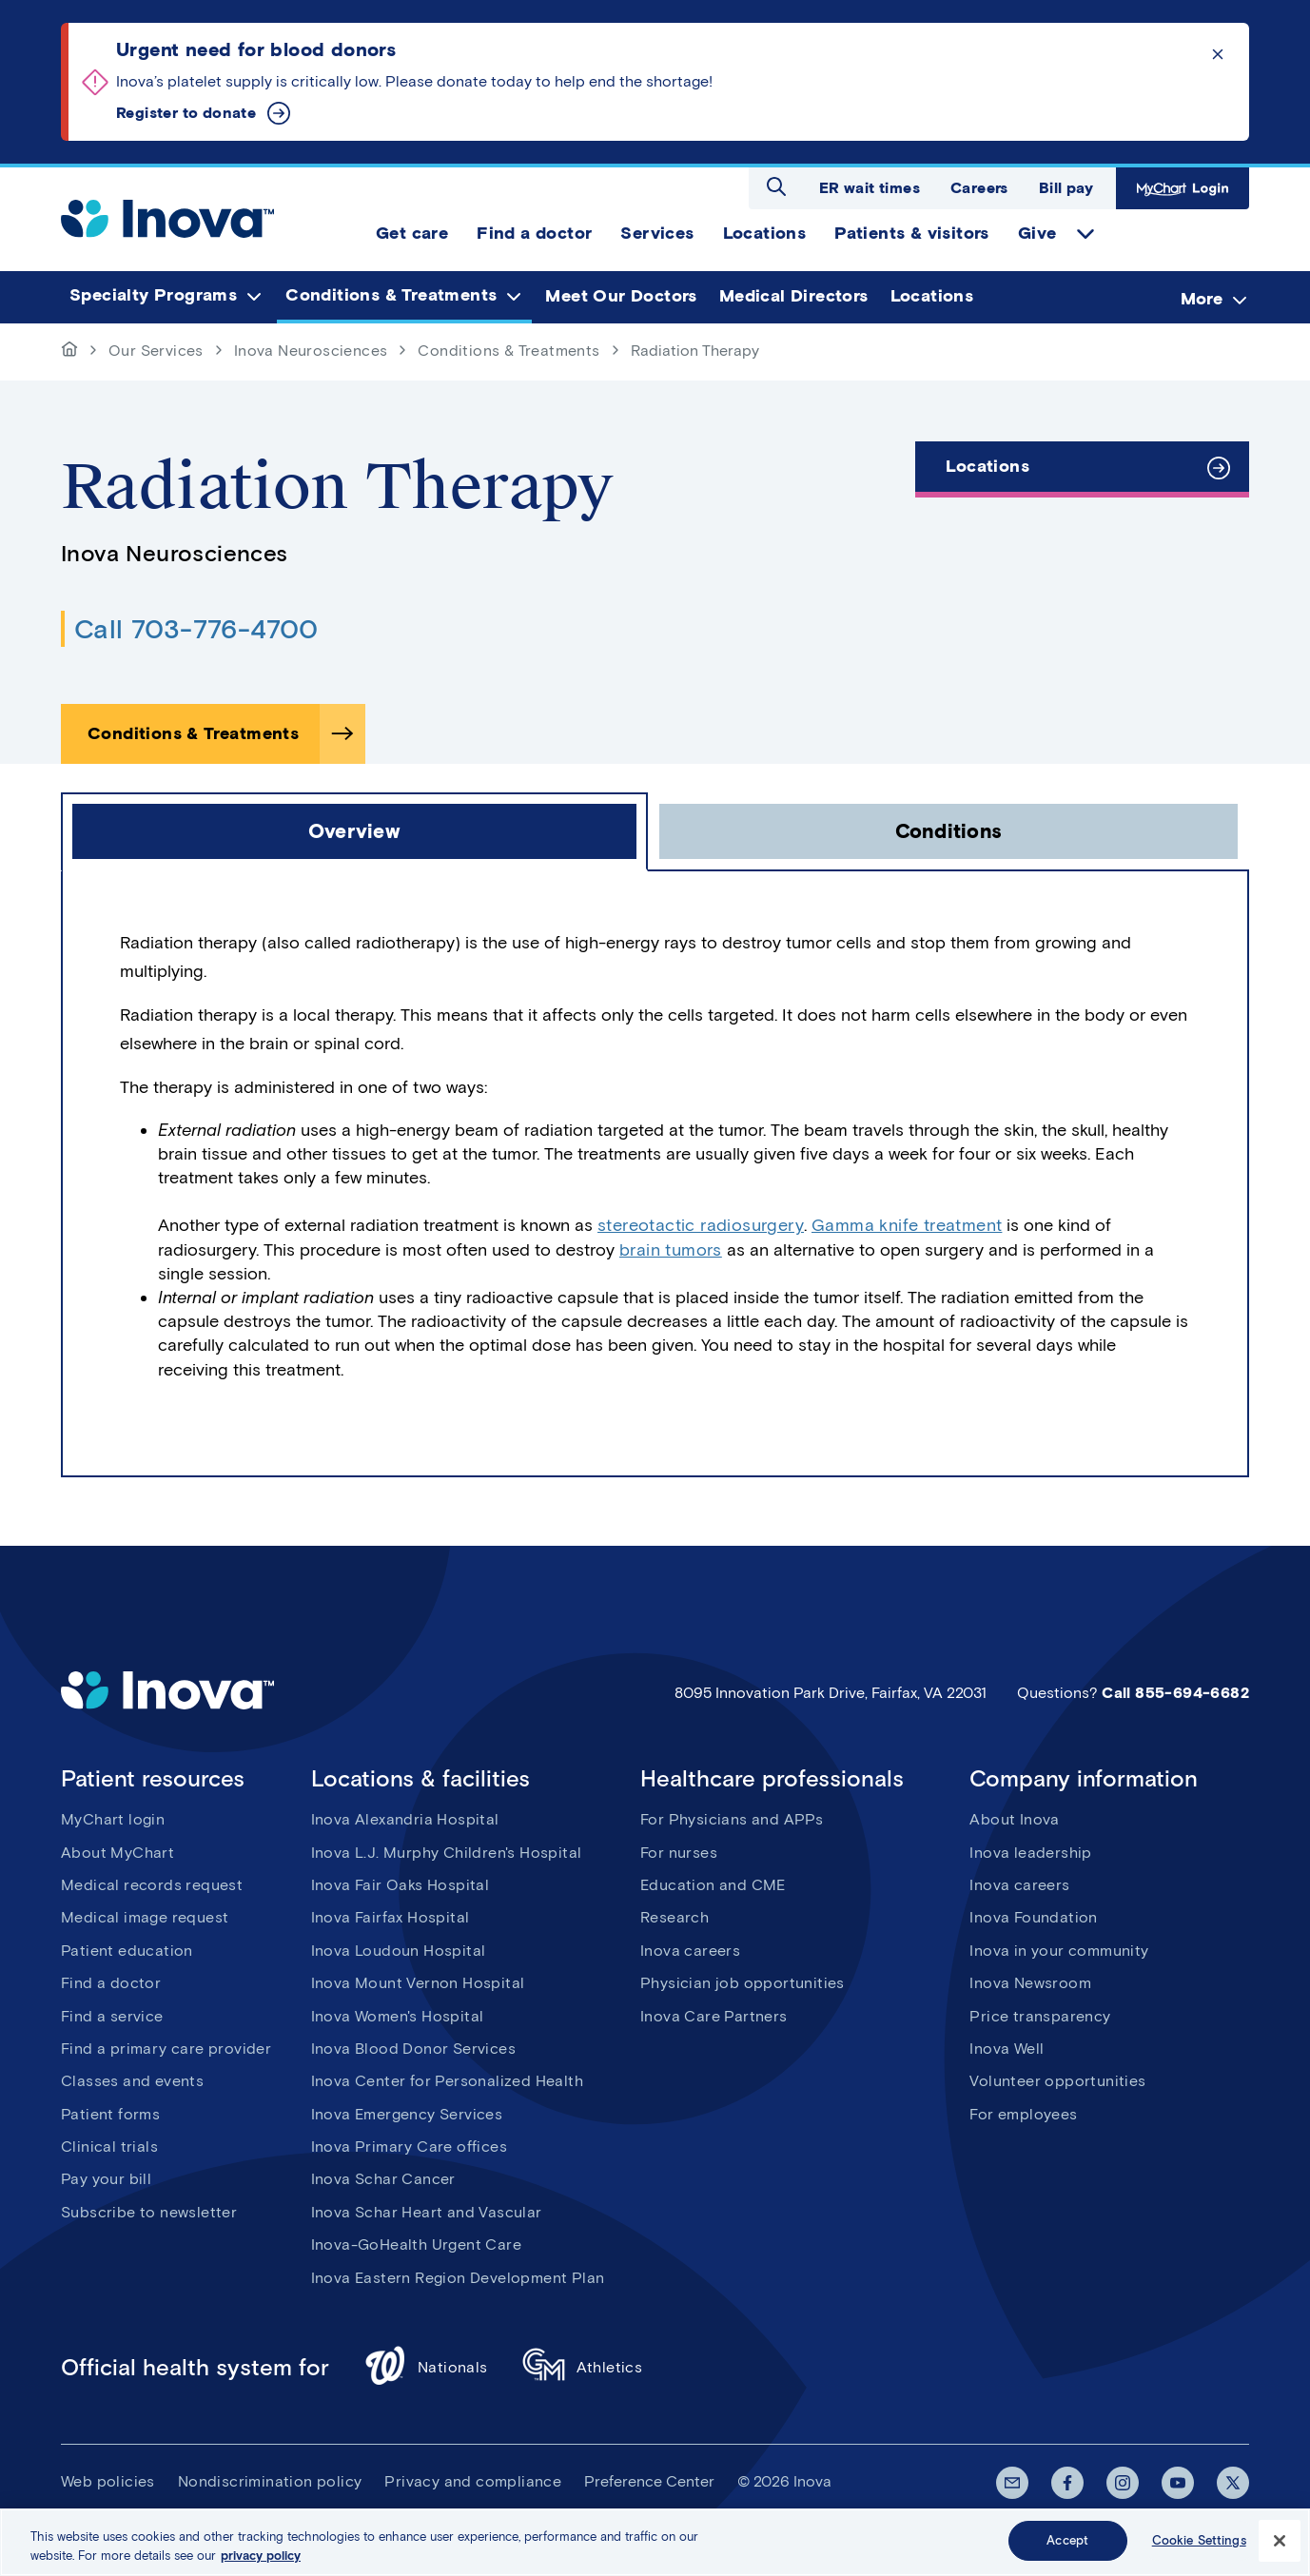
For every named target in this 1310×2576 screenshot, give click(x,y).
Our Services (156, 351)
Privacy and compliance (472, 2481)
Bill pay (1066, 188)
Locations (987, 466)
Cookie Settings (1199, 2542)
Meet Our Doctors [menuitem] (620, 295)
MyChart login (113, 1819)
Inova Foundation (1033, 1917)
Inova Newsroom (1030, 1983)
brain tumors (670, 1249)
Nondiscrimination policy (270, 2481)
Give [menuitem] (1037, 233)
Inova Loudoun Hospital (398, 1951)
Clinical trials (109, 2146)
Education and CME (713, 1885)
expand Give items (1085, 234)
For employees (1023, 2114)
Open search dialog (776, 186)
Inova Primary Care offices (409, 2146)
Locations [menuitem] (765, 233)
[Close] (1279, 2542)
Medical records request (152, 1885)
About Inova (1014, 1819)
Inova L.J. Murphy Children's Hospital (446, 1853)
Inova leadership (1030, 1853)
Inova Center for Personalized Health (447, 2081)
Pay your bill (106, 2179)
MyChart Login (1182, 188)
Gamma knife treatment (906, 1225)
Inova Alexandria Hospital (405, 1819)
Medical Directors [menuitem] (794, 295)
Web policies (108, 2481)
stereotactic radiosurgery (700, 1225)
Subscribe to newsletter (149, 2212)
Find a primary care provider (166, 2048)
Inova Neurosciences (311, 351)
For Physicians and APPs (731, 1819)
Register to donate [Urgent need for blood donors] (186, 113)
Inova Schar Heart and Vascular (426, 2212)
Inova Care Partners (714, 2016)
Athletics (582, 2368)
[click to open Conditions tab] (948, 831)
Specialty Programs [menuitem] (153, 295)
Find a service (112, 2016)
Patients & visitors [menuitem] (911, 233)
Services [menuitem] (657, 233)
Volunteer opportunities (1057, 2081)
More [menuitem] (1201, 298)
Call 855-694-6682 (1175, 1693)
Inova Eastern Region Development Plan (458, 2278)
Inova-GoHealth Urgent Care (416, 2244)
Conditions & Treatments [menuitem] (391, 295)
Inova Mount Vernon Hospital (418, 1983)
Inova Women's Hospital (397, 2016)
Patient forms (110, 2114)
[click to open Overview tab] (354, 831)
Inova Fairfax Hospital (390, 1917)
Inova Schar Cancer (383, 2179)
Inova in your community (1058, 1951)
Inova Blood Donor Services (413, 2048)
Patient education (127, 1951)
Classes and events (132, 2081)
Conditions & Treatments (508, 351)
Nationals (425, 2368)
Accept (1067, 2542)
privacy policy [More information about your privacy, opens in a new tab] (261, 2557)
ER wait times (869, 188)
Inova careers (690, 1951)
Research (674, 1917)
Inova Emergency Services (407, 2114)
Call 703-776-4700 (196, 629)
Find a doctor (111, 1983)
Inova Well (1006, 2048)
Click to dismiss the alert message (1217, 54)
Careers (979, 188)
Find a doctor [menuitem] (534, 233)
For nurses (678, 1853)
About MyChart (117, 1853)
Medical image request (144, 1917)
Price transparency (1039, 2016)
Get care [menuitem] (412, 233)
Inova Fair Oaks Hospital (400, 1885)
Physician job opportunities (742, 1983)
